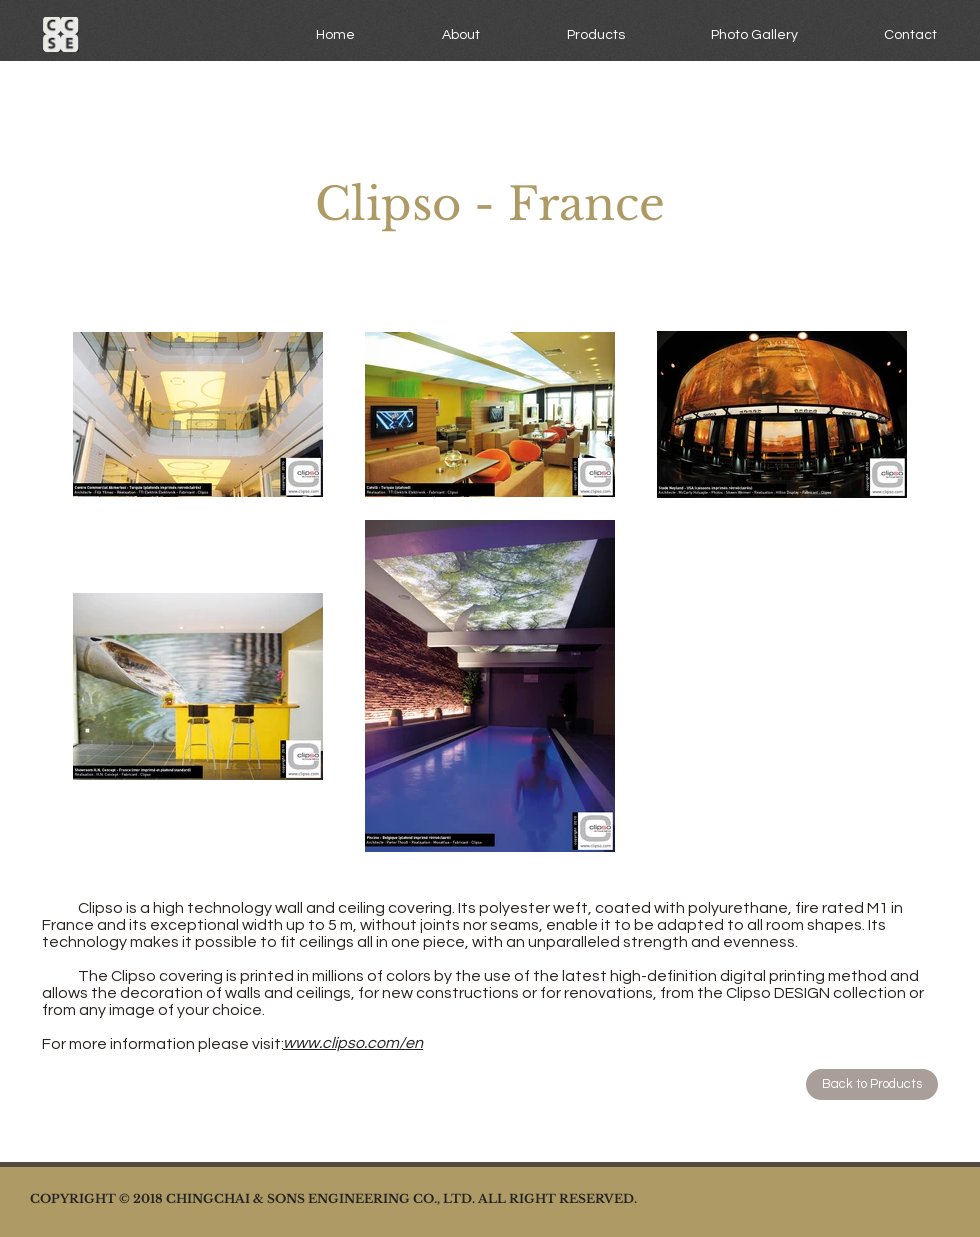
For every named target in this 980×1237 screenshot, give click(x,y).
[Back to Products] (872, 1084)
